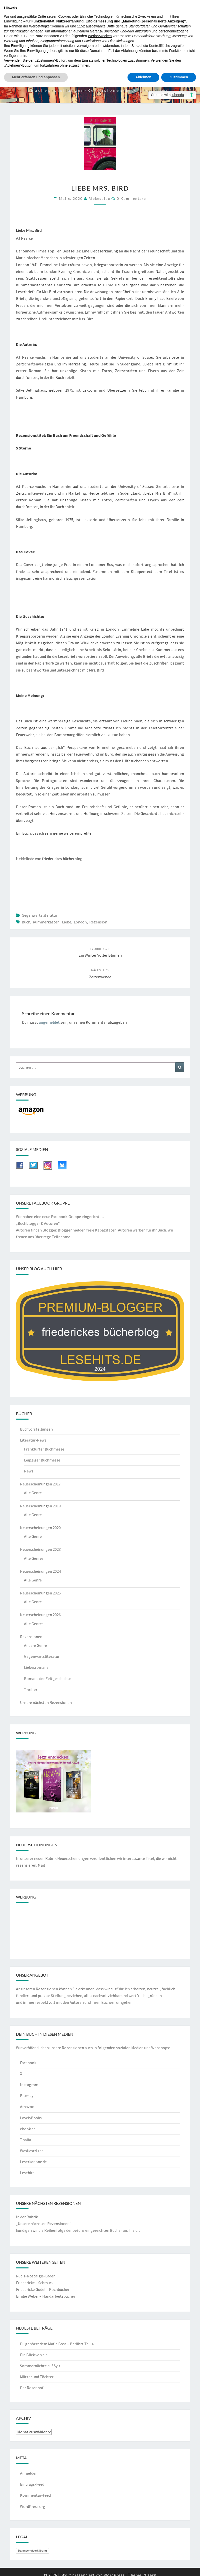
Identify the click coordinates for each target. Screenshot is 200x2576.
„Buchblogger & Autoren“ (38, 1223)
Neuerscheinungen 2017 (40, 1483)
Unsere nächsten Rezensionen (46, 1702)
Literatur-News (33, 1440)
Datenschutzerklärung (32, 2550)
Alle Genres (34, 1558)
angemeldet (49, 1022)
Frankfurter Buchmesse (44, 1449)
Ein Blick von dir (33, 2354)
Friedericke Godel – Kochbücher (43, 2289)
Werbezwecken (100, 36)
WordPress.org (32, 2506)
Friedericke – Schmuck (35, 2282)
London (80, 921)
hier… (134, 2230)
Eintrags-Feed (32, 2484)
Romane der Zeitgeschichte (47, 1678)
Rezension (98, 921)
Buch (26, 921)
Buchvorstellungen (36, 1429)
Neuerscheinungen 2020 (40, 1527)
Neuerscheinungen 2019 (40, 1505)
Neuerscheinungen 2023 (40, 1549)
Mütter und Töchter (37, 2376)
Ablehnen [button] (144, 77)
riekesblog (99, 198)
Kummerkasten (46, 921)
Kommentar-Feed (35, 2495)
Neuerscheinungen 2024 (40, 1571)
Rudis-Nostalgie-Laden (36, 2275)
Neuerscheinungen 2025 (40, 1592)
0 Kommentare (131, 198)
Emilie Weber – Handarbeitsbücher (45, 2296)
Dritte (110, 26)
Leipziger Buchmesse (42, 1459)
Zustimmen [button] (178, 77)
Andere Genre (35, 1645)
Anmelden (29, 2473)
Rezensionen (31, 1636)
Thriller (30, 1689)
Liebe (66, 921)
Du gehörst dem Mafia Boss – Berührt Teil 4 (57, 2343)
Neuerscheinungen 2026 (40, 1614)
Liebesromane (36, 1667)
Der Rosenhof (32, 2387)
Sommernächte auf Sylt (40, 2365)
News (28, 1470)
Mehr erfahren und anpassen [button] (36, 77)
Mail (41, 1865)
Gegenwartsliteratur (39, 915)
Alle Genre (33, 1492)
